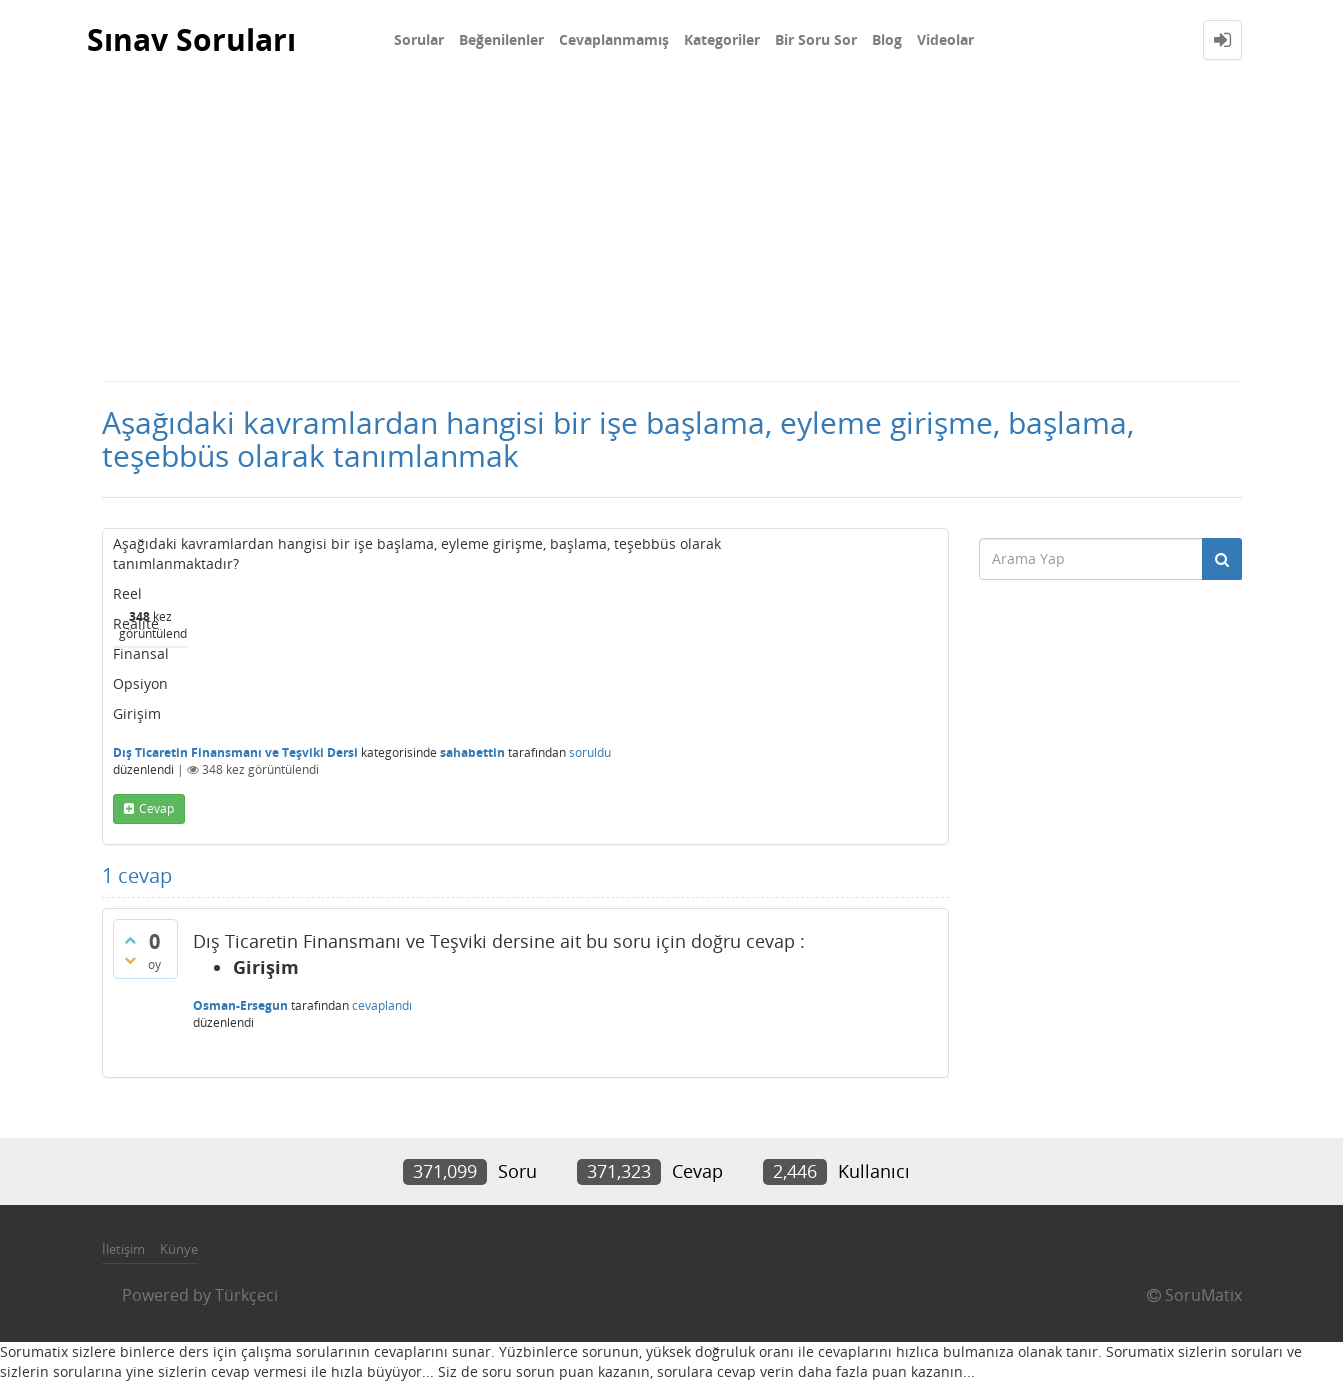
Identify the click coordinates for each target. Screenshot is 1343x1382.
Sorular (419, 39)
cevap (156, 808)
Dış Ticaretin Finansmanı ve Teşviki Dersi (235, 752)
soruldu (590, 752)
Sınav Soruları (191, 39)
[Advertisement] (672, 230)
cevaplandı (382, 1005)
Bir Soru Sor (816, 39)
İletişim (123, 1249)
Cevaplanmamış (614, 39)
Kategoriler (722, 39)
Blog (887, 39)
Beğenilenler (501, 39)
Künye (179, 1249)
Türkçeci (246, 1295)
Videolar (945, 39)
